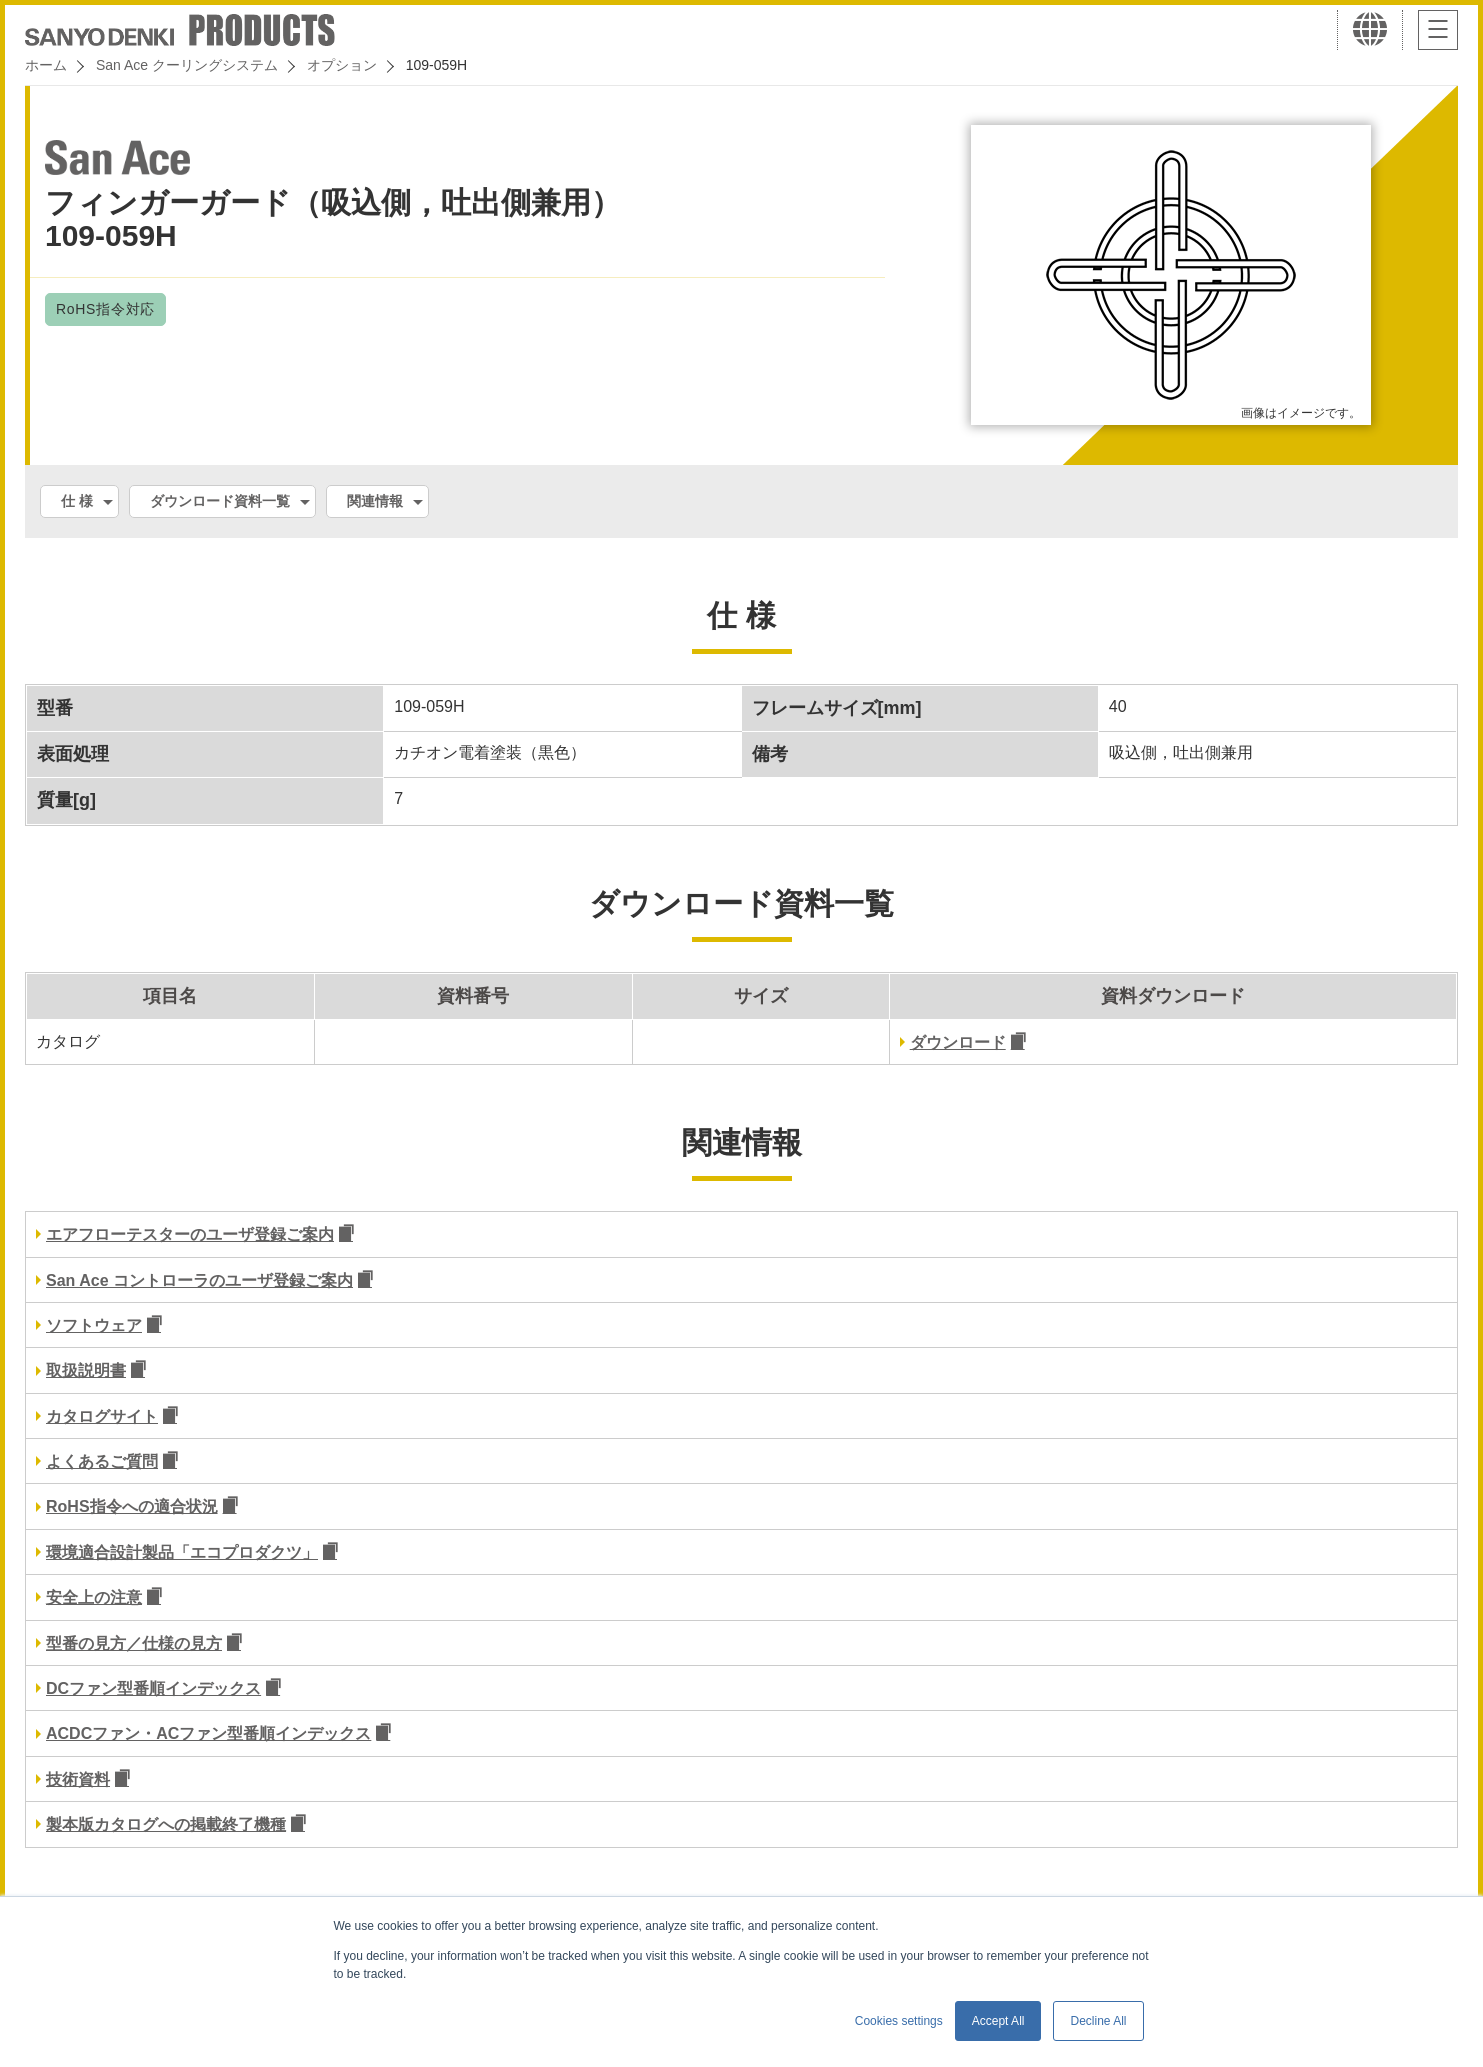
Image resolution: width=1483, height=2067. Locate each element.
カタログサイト (102, 1416)
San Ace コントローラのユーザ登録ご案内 (199, 1280)
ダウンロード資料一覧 (220, 501)
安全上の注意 (94, 1597)
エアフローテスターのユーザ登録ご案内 (190, 1234)
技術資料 (78, 1779)
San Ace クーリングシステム (187, 65)
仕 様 (77, 501)
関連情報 (375, 501)
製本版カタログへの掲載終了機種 (166, 1824)
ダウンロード (958, 1042)
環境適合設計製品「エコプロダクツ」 (182, 1552)
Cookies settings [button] (899, 2021)
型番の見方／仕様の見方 (134, 1643)
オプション (342, 65)
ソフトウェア (94, 1325)
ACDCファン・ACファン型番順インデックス (208, 1733)
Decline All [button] (1098, 2021)
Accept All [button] (998, 2021)
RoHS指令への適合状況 (132, 1506)
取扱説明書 (86, 1370)
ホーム (46, 65)
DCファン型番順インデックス (153, 1688)
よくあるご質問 (102, 1461)
